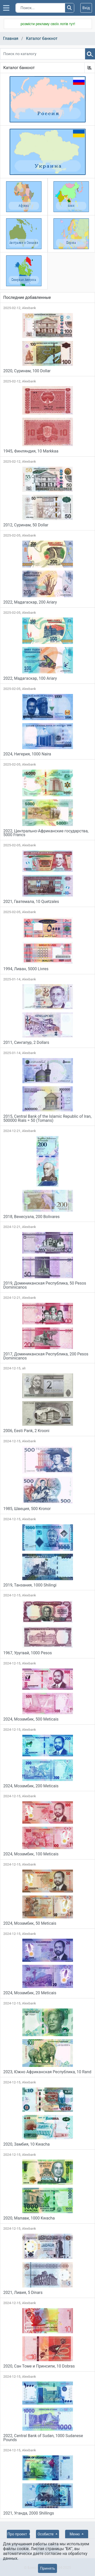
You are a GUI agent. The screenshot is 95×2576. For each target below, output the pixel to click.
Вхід (86, 8)
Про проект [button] (17, 2534)
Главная (10, 38)
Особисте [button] (45, 2534)
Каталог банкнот (42, 38)
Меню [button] (75, 2534)
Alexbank (29, 308)
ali (24, 1368)
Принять (47, 2568)
